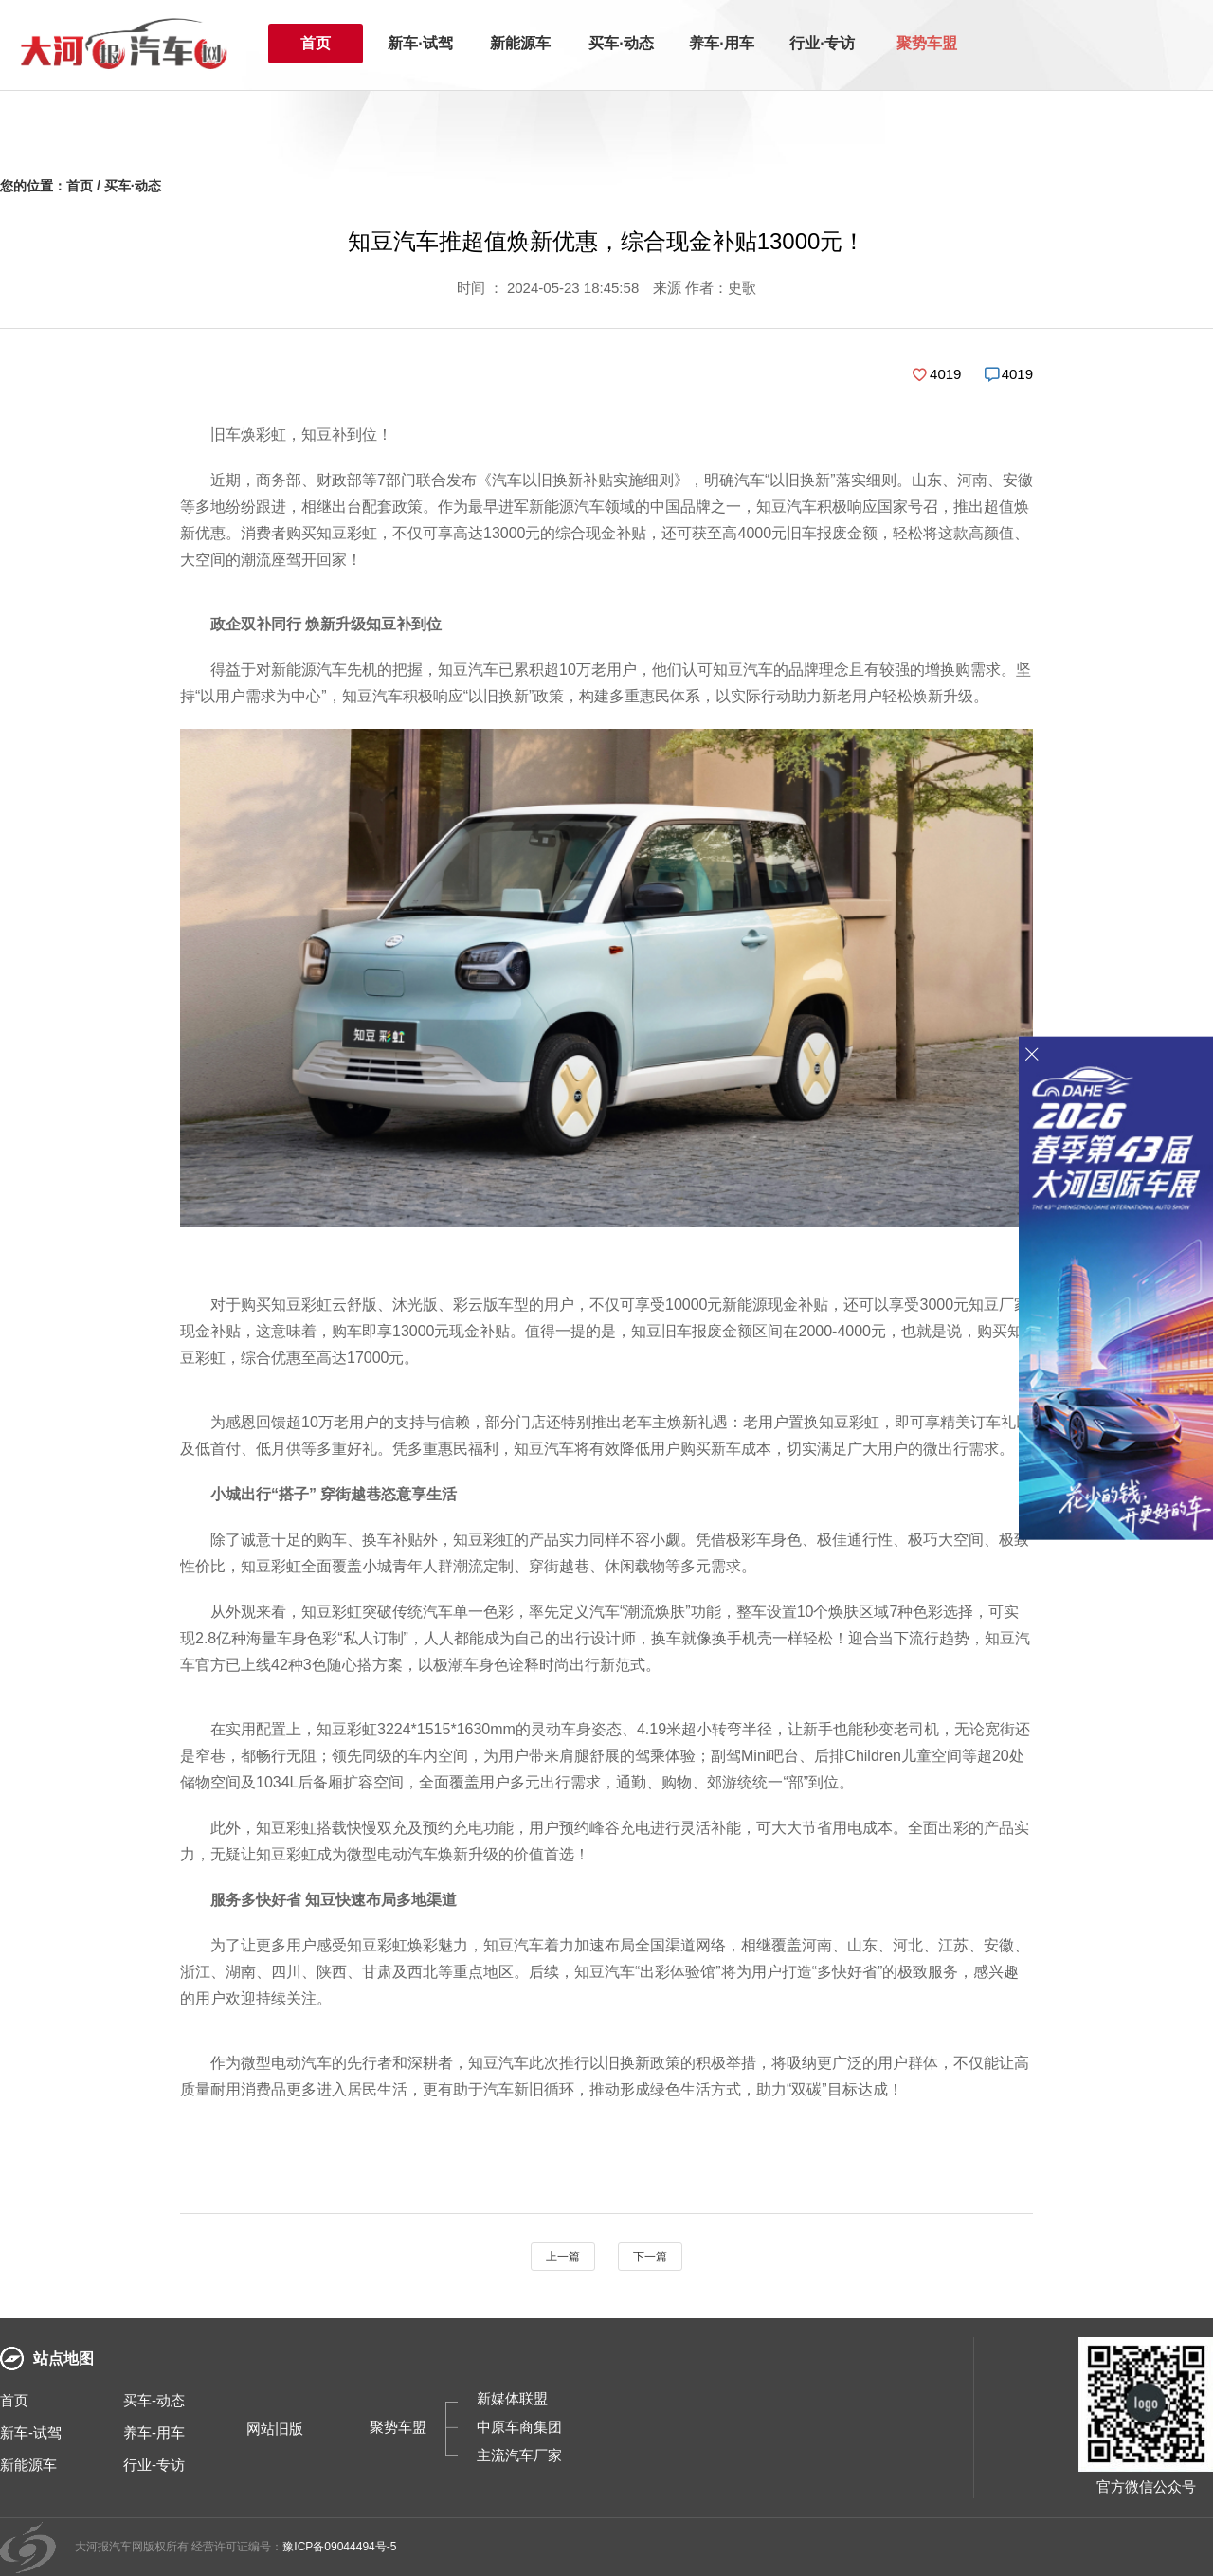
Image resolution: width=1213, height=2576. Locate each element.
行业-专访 (154, 2465)
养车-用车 (154, 2432)
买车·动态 (620, 43)
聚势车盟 (926, 43)
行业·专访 (821, 43)
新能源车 (520, 43)
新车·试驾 (420, 43)
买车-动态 (154, 2400)
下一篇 (650, 2256)
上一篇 (563, 2256)
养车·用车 (721, 43)
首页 (315, 43)
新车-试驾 (31, 2432)
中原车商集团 (519, 2427)
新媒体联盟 (512, 2398)
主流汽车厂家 (519, 2455)
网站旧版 (274, 2429)
